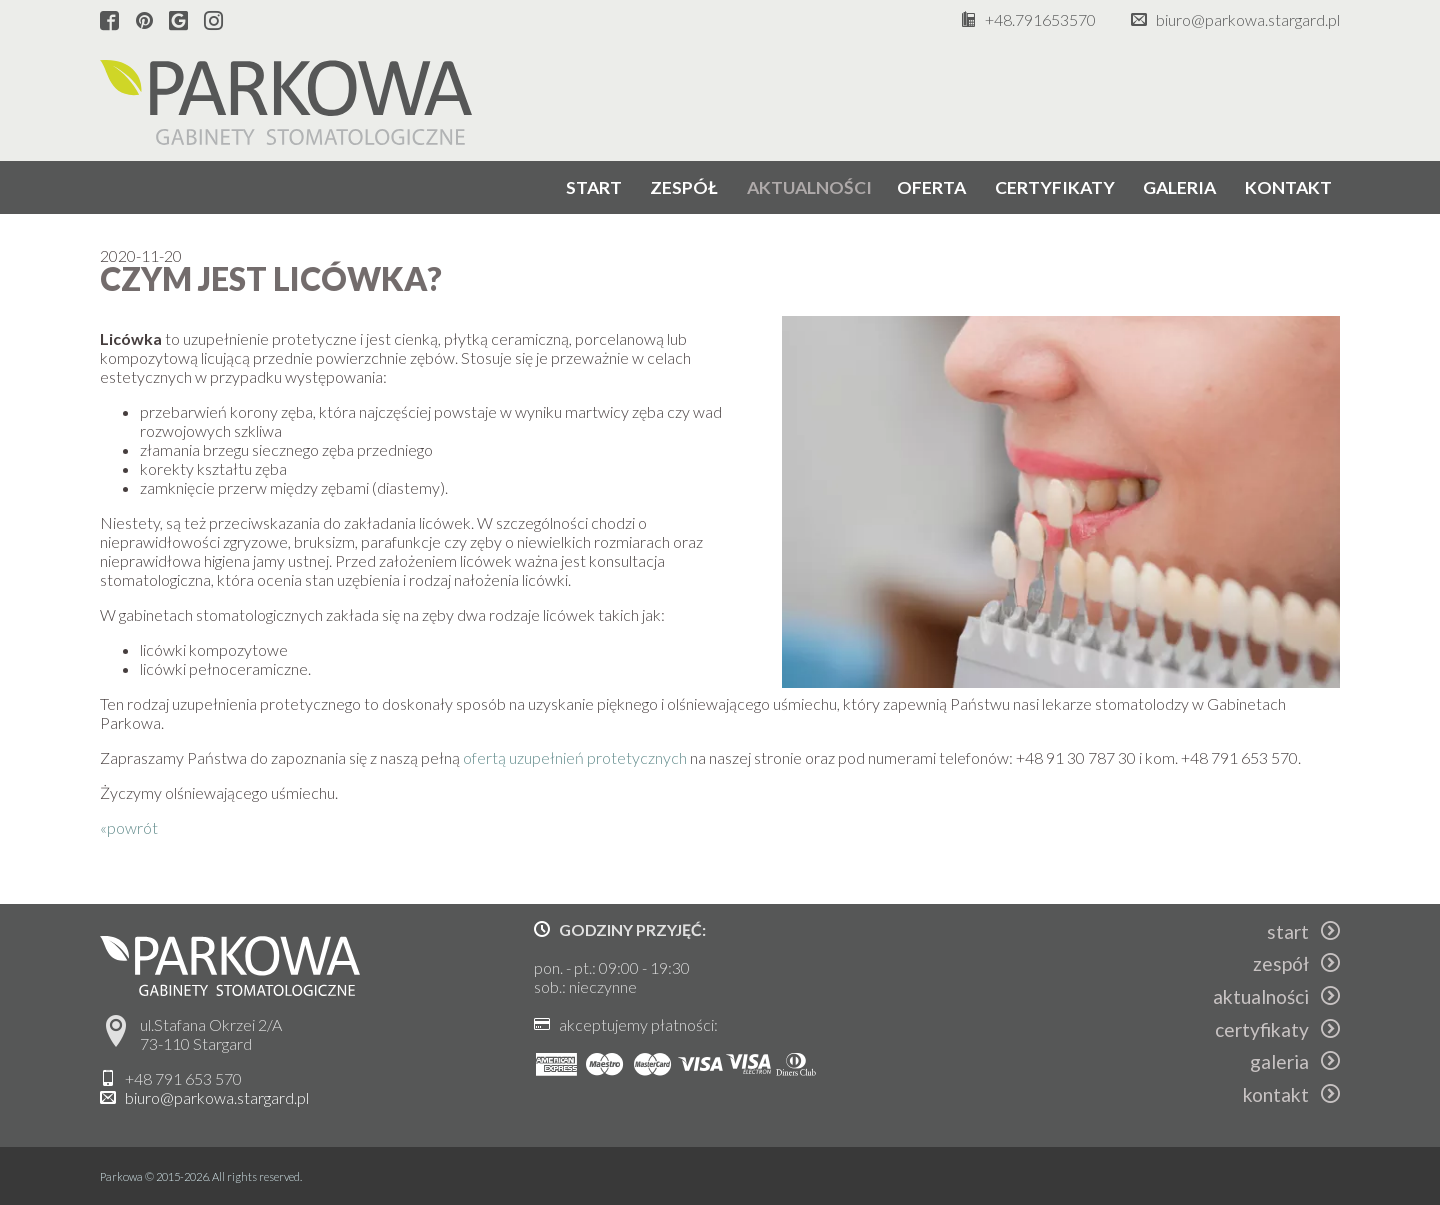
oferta (931, 187)
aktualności (809, 187)
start (594, 187)
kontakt (1288, 187)
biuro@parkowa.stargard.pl (1248, 19)
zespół (684, 187)
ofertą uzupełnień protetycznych (575, 757)
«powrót (129, 827)
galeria (1179, 187)
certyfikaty (1055, 187)
